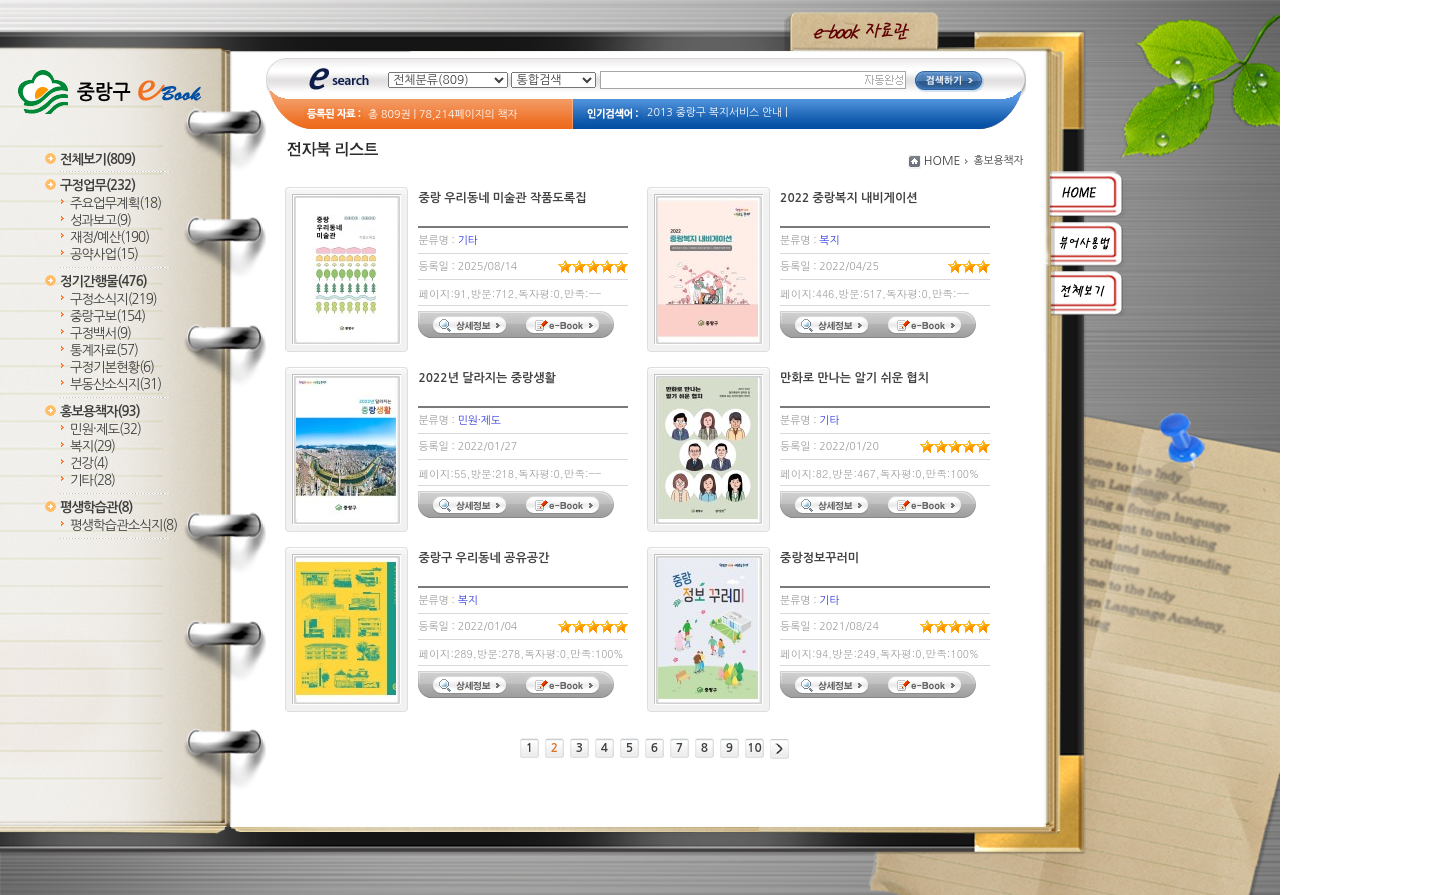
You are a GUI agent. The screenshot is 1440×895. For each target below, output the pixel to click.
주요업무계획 (115, 203)
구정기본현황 (112, 367)
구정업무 (97, 185)
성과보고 (100, 220)
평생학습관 (96, 507)
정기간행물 (103, 281)
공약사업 (104, 254)
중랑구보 (107, 316)
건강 (89, 463)
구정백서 (100, 333)
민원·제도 (105, 429)
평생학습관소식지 (123, 525)
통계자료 (104, 350)
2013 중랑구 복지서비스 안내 (714, 112)
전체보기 (97, 159)
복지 (92, 446)
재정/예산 (109, 237)
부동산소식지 (115, 384)
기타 (92, 480)
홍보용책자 (100, 411)
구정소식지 (113, 299)
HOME (942, 161)
